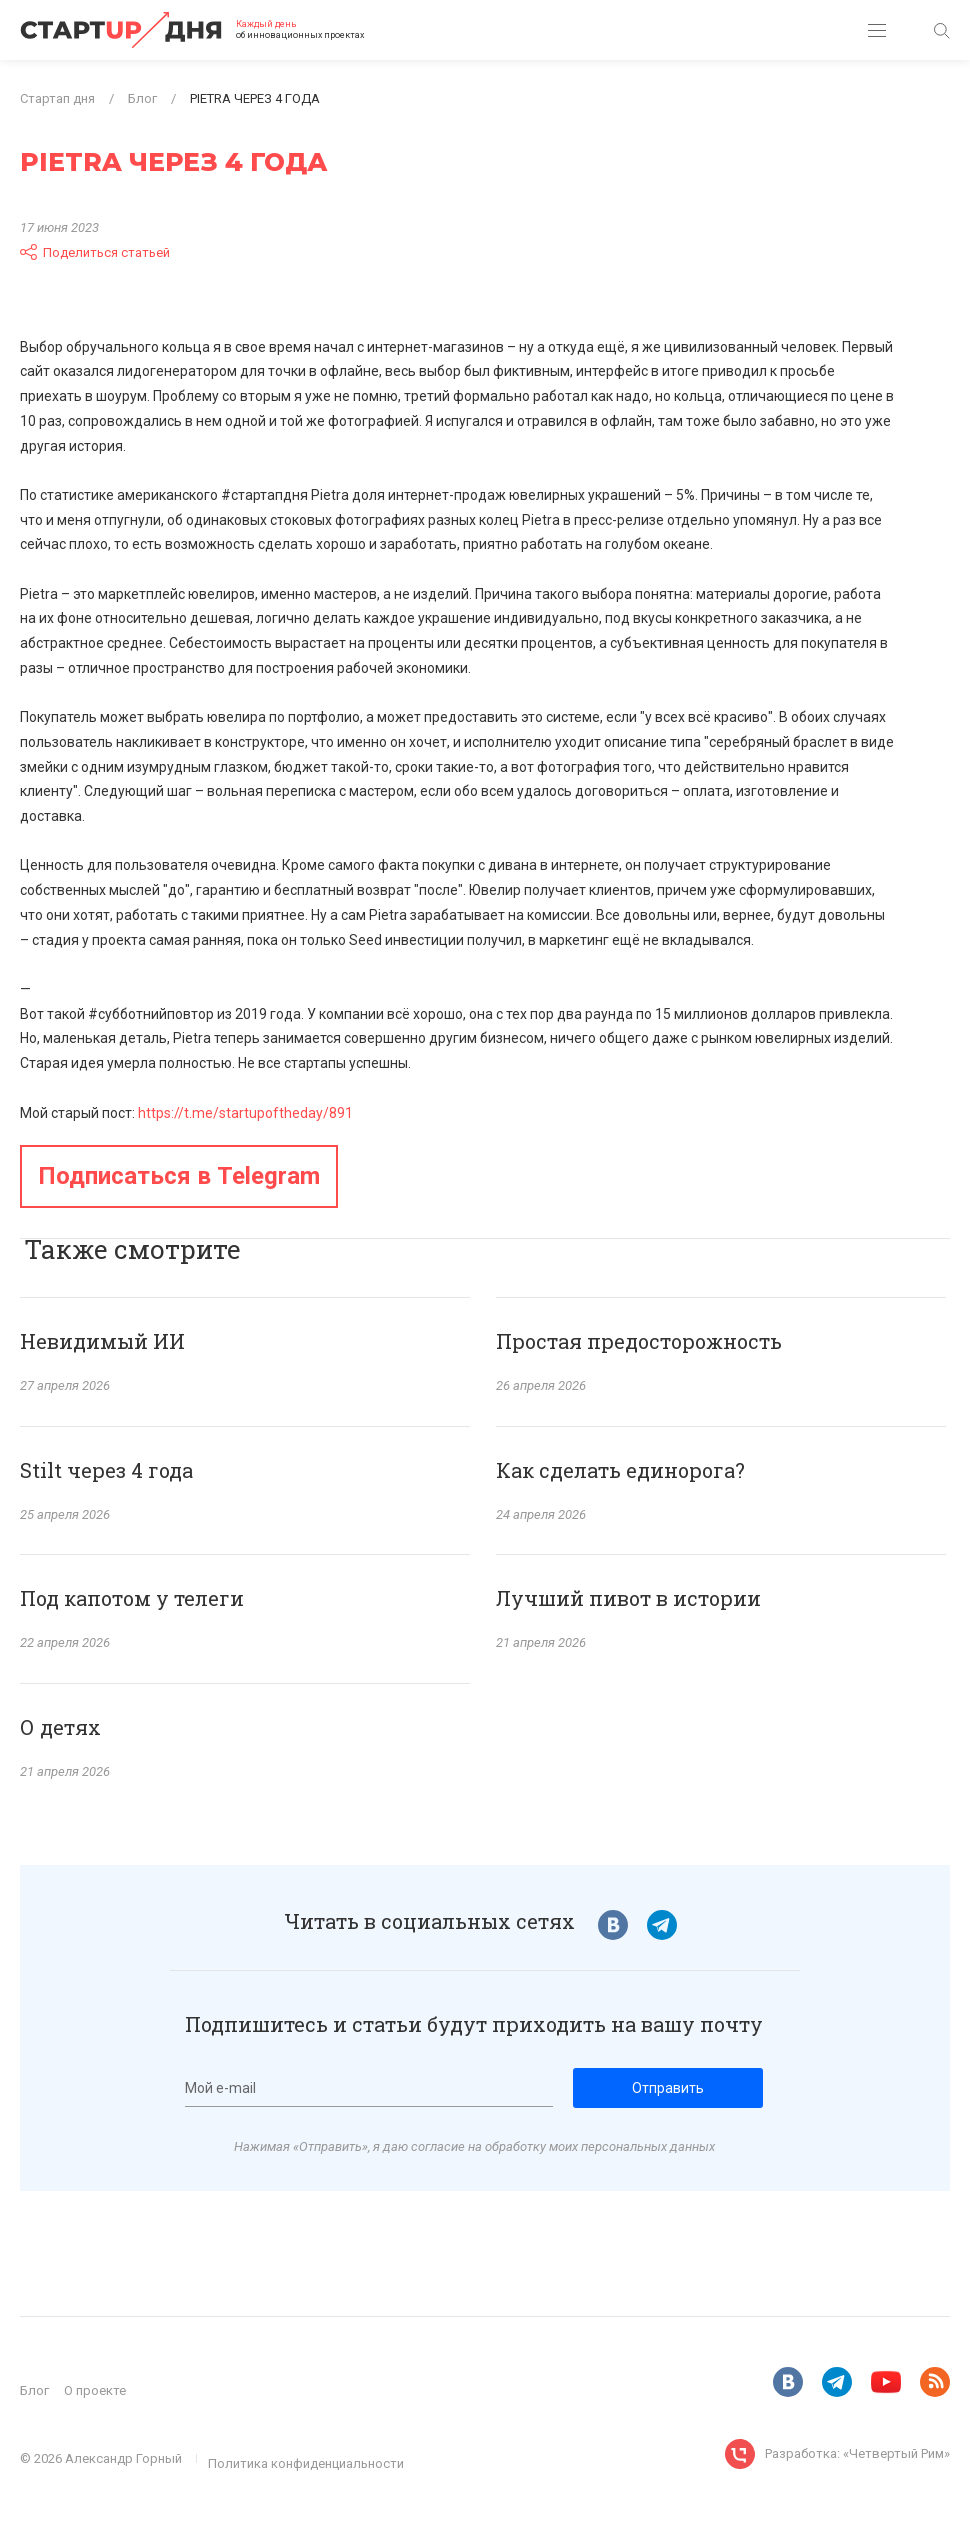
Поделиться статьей (95, 252)
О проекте (95, 2390)
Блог (34, 2390)
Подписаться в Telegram (179, 1176)
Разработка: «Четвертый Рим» (857, 2453)
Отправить (668, 2088)
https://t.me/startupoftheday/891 (245, 1113)
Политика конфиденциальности (306, 2463)
